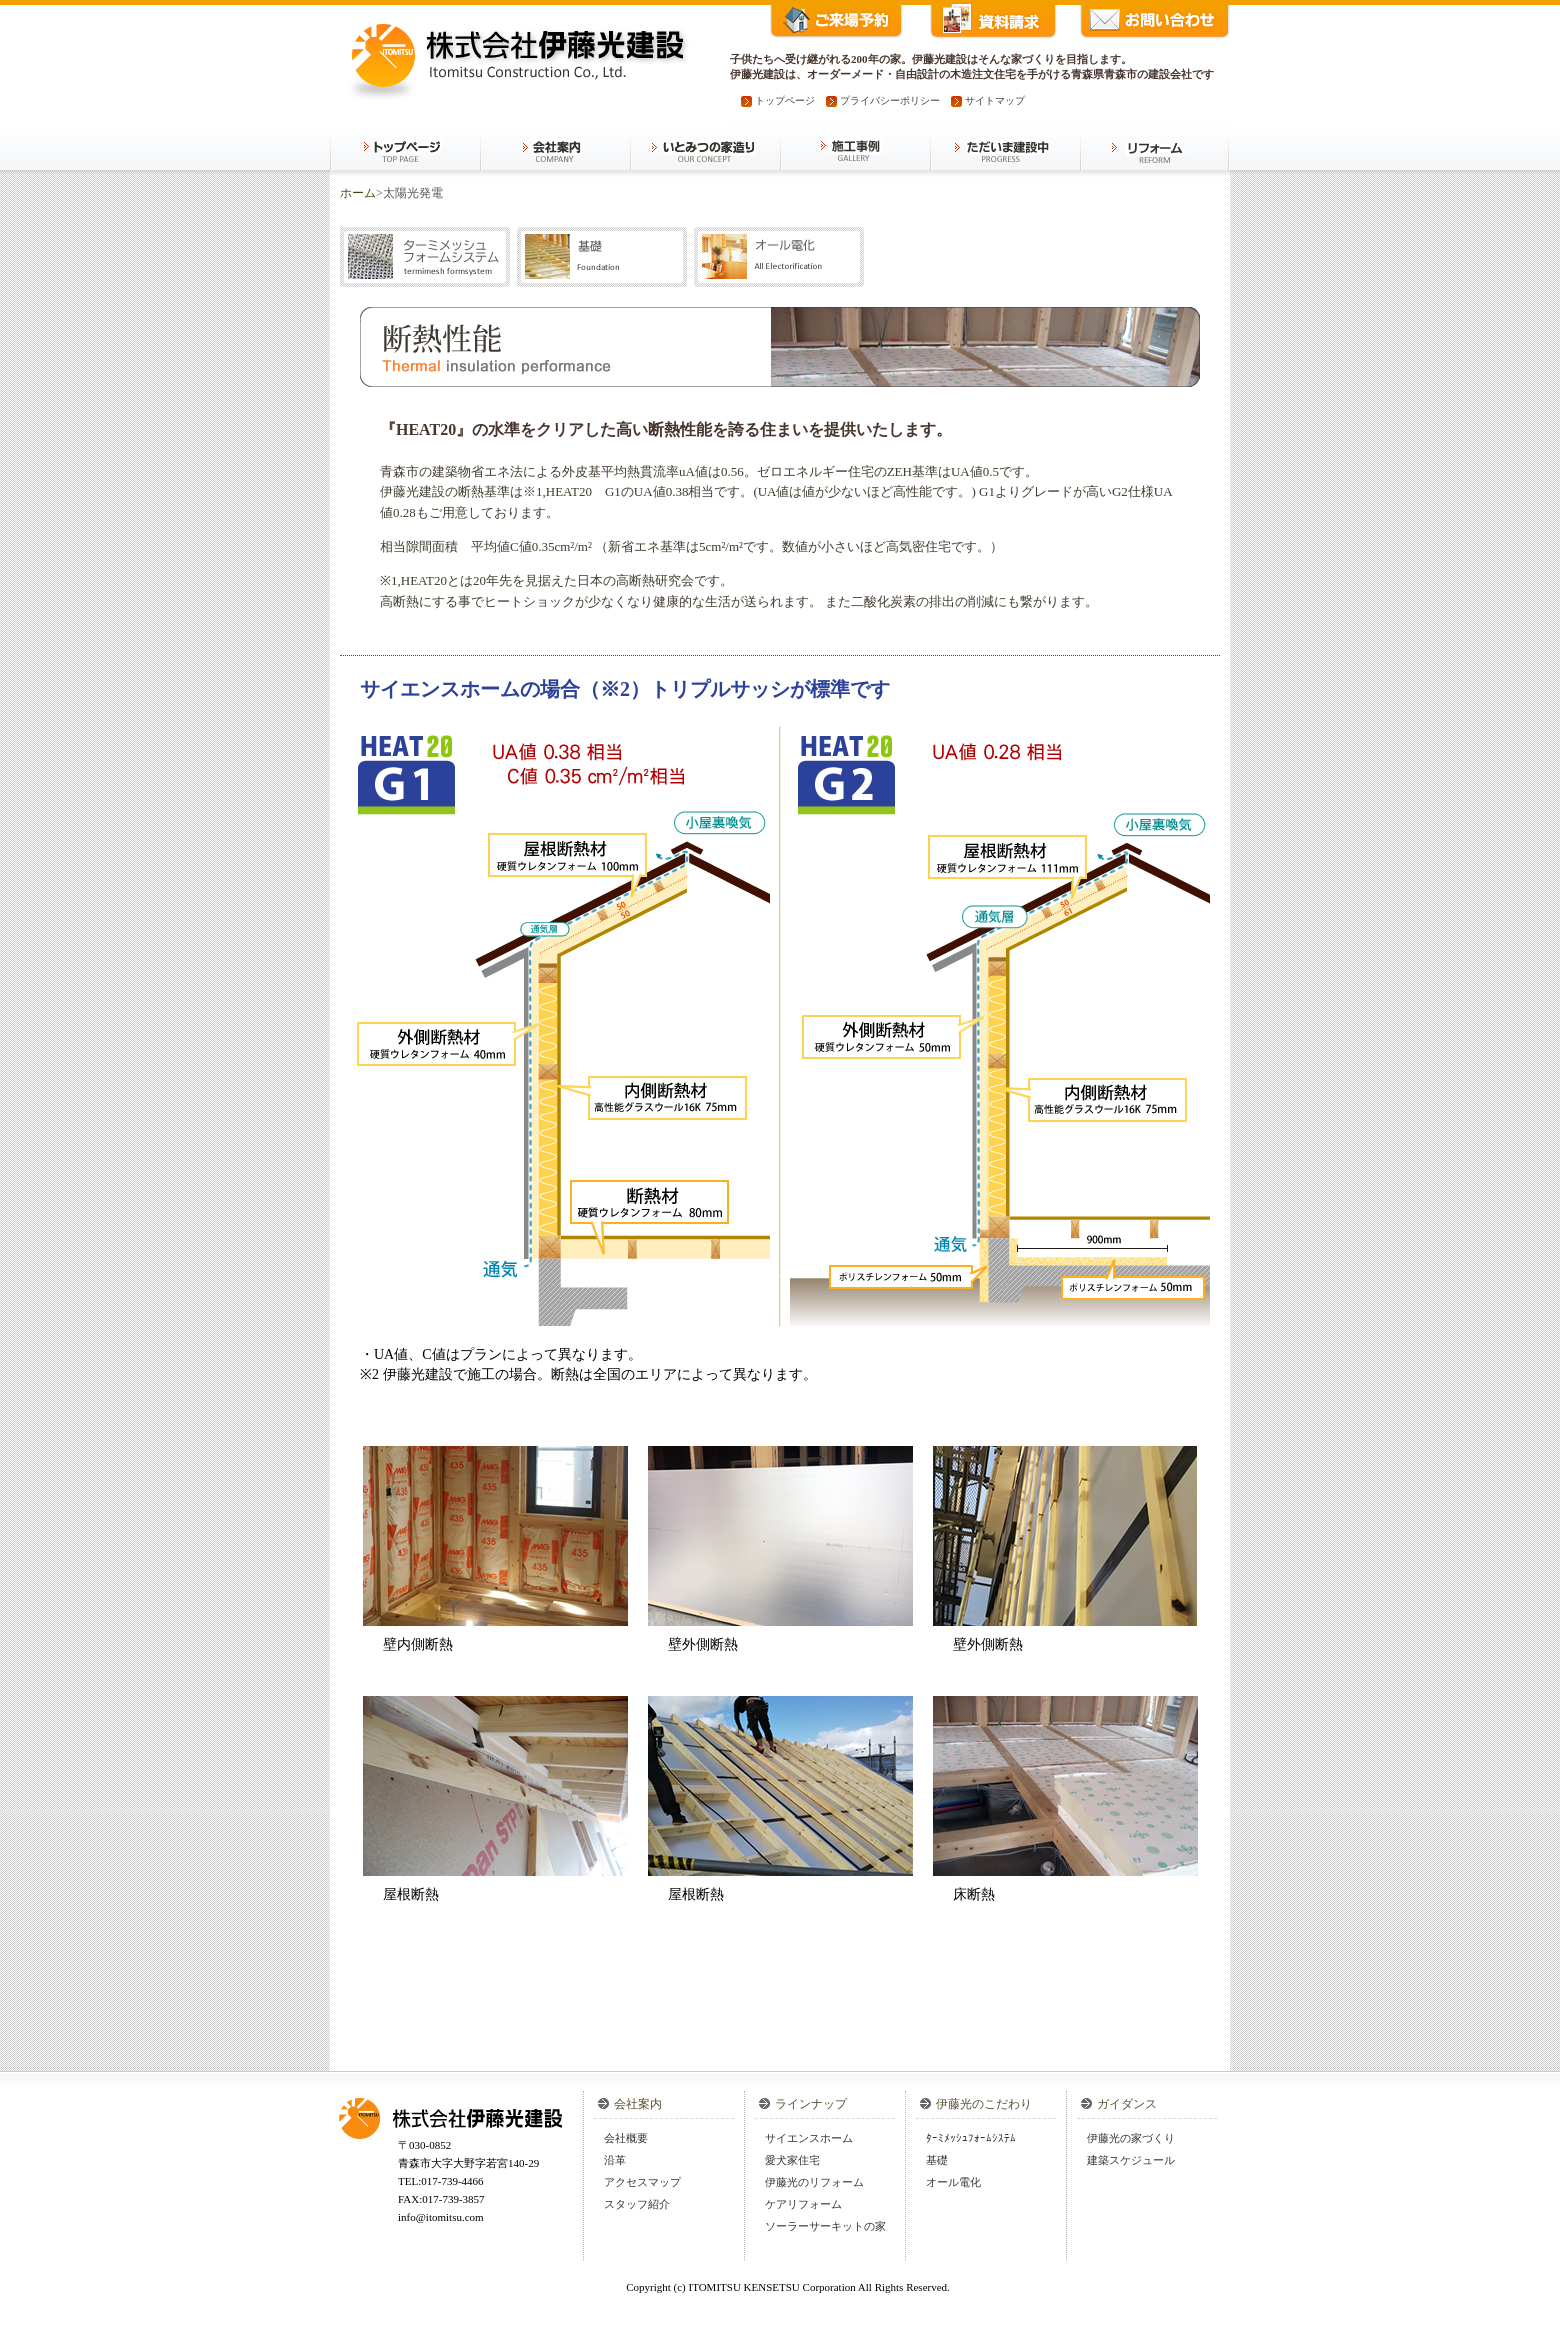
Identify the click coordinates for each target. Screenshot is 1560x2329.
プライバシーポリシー (890, 100)
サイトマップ (995, 100)
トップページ (785, 100)
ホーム (358, 193)
